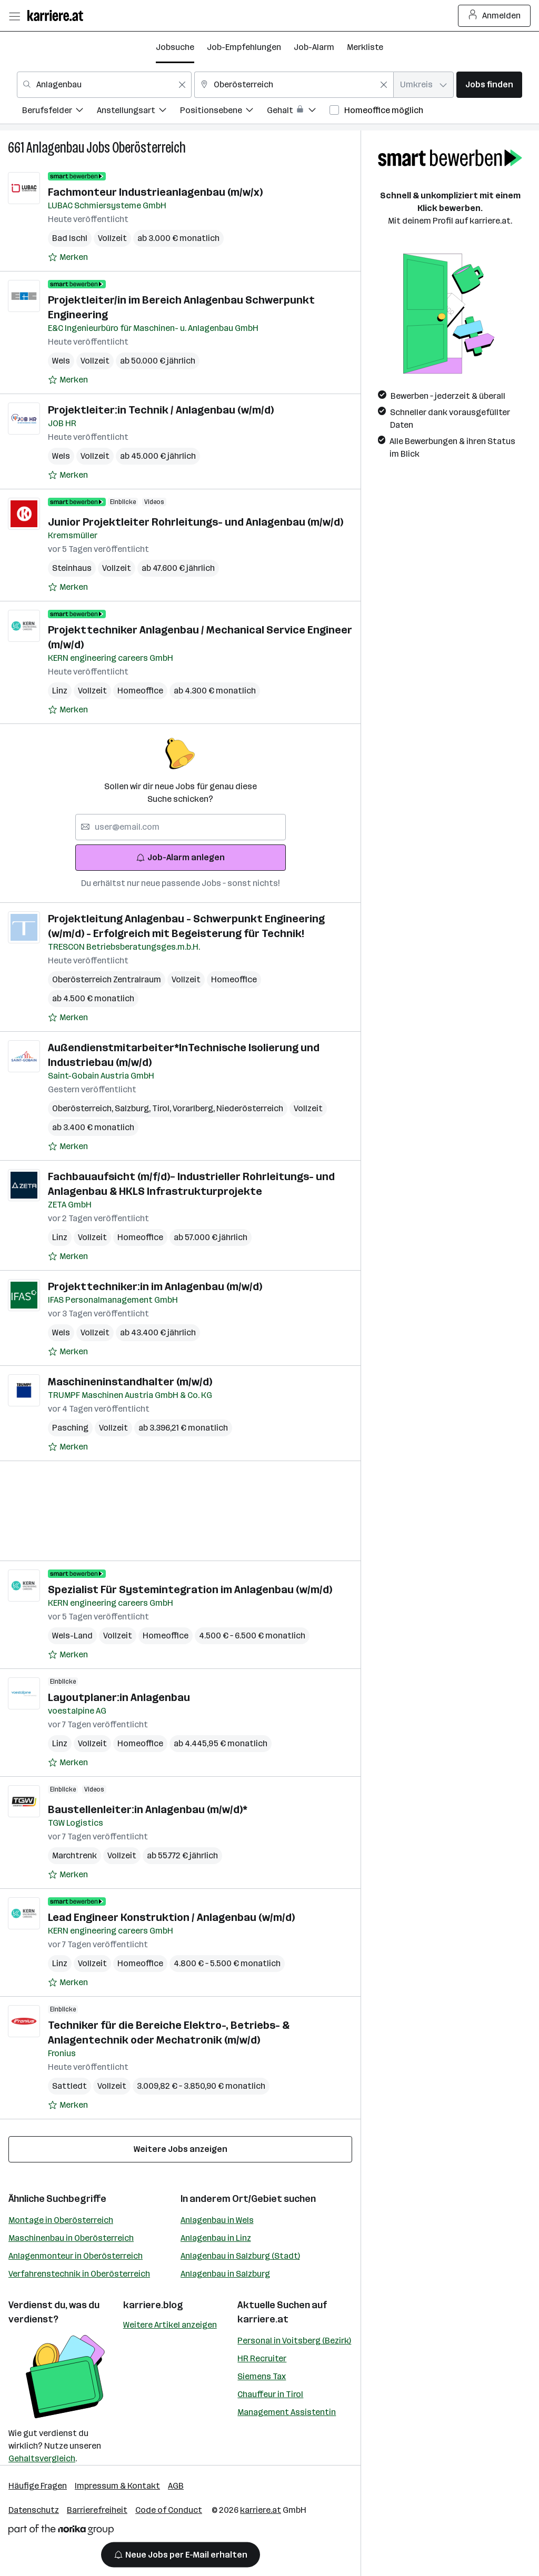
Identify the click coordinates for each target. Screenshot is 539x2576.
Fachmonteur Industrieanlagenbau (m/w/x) (155, 192)
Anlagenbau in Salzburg (225, 2274)
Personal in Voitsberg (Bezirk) (294, 2341)
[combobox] (104, 85)
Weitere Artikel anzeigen (170, 2325)
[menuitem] (59, 112)
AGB (176, 2486)
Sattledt (69, 2086)
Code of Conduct (168, 2510)
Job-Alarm (314, 47)
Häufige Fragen (37, 2486)
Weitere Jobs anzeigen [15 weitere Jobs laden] (180, 2149)
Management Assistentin (286, 2412)
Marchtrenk (74, 1855)
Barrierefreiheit (97, 2510)
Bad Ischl (69, 238)
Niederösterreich (249, 1108)
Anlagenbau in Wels (217, 2220)
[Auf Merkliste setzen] (68, 257)
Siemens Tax (261, 2376)
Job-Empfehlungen (244, 47)
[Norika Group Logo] (61, 2531)
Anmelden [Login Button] (494, 15)
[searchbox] (180, 827)
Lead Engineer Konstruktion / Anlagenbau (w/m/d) (171, 1917)
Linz (59, 691)
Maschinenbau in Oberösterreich (71, 2238)
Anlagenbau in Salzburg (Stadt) (240, 2256)
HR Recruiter (261, 2358)
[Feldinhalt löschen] (182, 85)
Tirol (162, 1108)
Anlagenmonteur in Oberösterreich (75, 2256)
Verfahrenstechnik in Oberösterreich (79, 2274)
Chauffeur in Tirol (270, 2394)
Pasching (70, 1428)
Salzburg (133, 1108)
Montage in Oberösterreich (60, 2220)
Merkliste (365, 47)
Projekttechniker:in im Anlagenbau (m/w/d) (155, 1286)
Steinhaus (72, 568)
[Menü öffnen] (14, 16)
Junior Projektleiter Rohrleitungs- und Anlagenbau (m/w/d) (195, 522)
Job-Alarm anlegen (180, 857)
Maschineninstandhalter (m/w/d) (130, 1381)
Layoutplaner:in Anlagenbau (119, 1697)
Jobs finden (489, 84)
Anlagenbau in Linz (216, 2238)
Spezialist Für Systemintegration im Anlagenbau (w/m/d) (190, 1589)
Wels (61, 361)
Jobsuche (175, 47)
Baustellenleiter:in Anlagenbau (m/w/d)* (147, 1809)
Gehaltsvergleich (41, 2458)
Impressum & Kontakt (117, 2486)
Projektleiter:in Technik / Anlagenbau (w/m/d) (161, 410)
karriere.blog (153, 2305)
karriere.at (262, 2319)
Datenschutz (33, 2510)
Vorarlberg (194, 1108)
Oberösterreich (149, 147)
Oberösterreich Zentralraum (106, 979)
